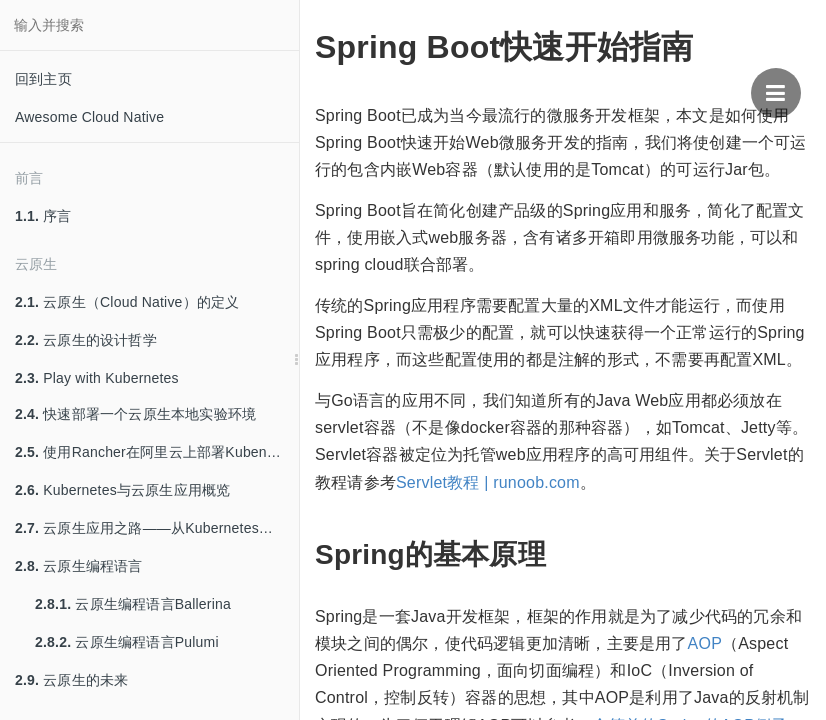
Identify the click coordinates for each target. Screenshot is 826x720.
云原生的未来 (71, 680)
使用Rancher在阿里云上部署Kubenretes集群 (157, 452)
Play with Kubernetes (97, 378)
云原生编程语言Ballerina (133, 604)
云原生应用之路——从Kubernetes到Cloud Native (157, 528)
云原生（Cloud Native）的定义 (127, 302)
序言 (43, 216)
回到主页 (43, 79)
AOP (705, 643)
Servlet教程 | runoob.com (488, 482)
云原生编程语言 (79, 566)
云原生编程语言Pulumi (127, 642)
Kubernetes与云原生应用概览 (122, 490)
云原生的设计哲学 (86, 340)
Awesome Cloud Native (89, 117)
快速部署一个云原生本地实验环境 (135, 414)
